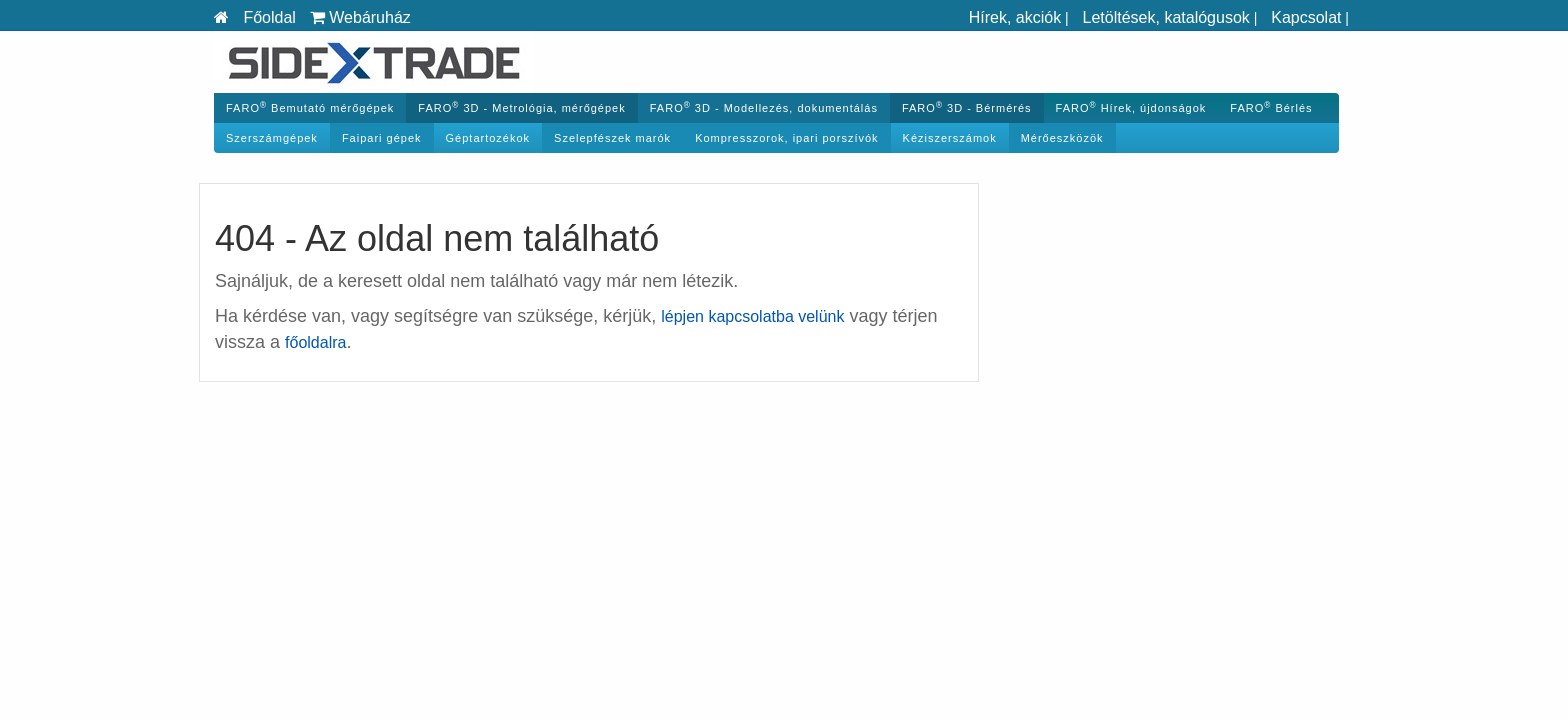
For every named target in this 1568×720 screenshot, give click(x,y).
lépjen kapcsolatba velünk (752, 316)
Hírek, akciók (1015, 17)
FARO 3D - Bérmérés (967, 107)
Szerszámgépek (272, 138)
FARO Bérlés (1271, 107)
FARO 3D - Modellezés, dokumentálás (764, 107)
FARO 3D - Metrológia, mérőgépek (521, 107)
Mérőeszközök (1062, 138)
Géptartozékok (488, 138)
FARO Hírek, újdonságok (1131, 107)
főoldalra (315, 342)
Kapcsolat (1306, 17)
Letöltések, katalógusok (1166, 17)
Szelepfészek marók (612, 138)
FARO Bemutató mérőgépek (310, 107)
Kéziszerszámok (950, 138)
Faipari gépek (382, 138)
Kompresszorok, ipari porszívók (786, 138)
